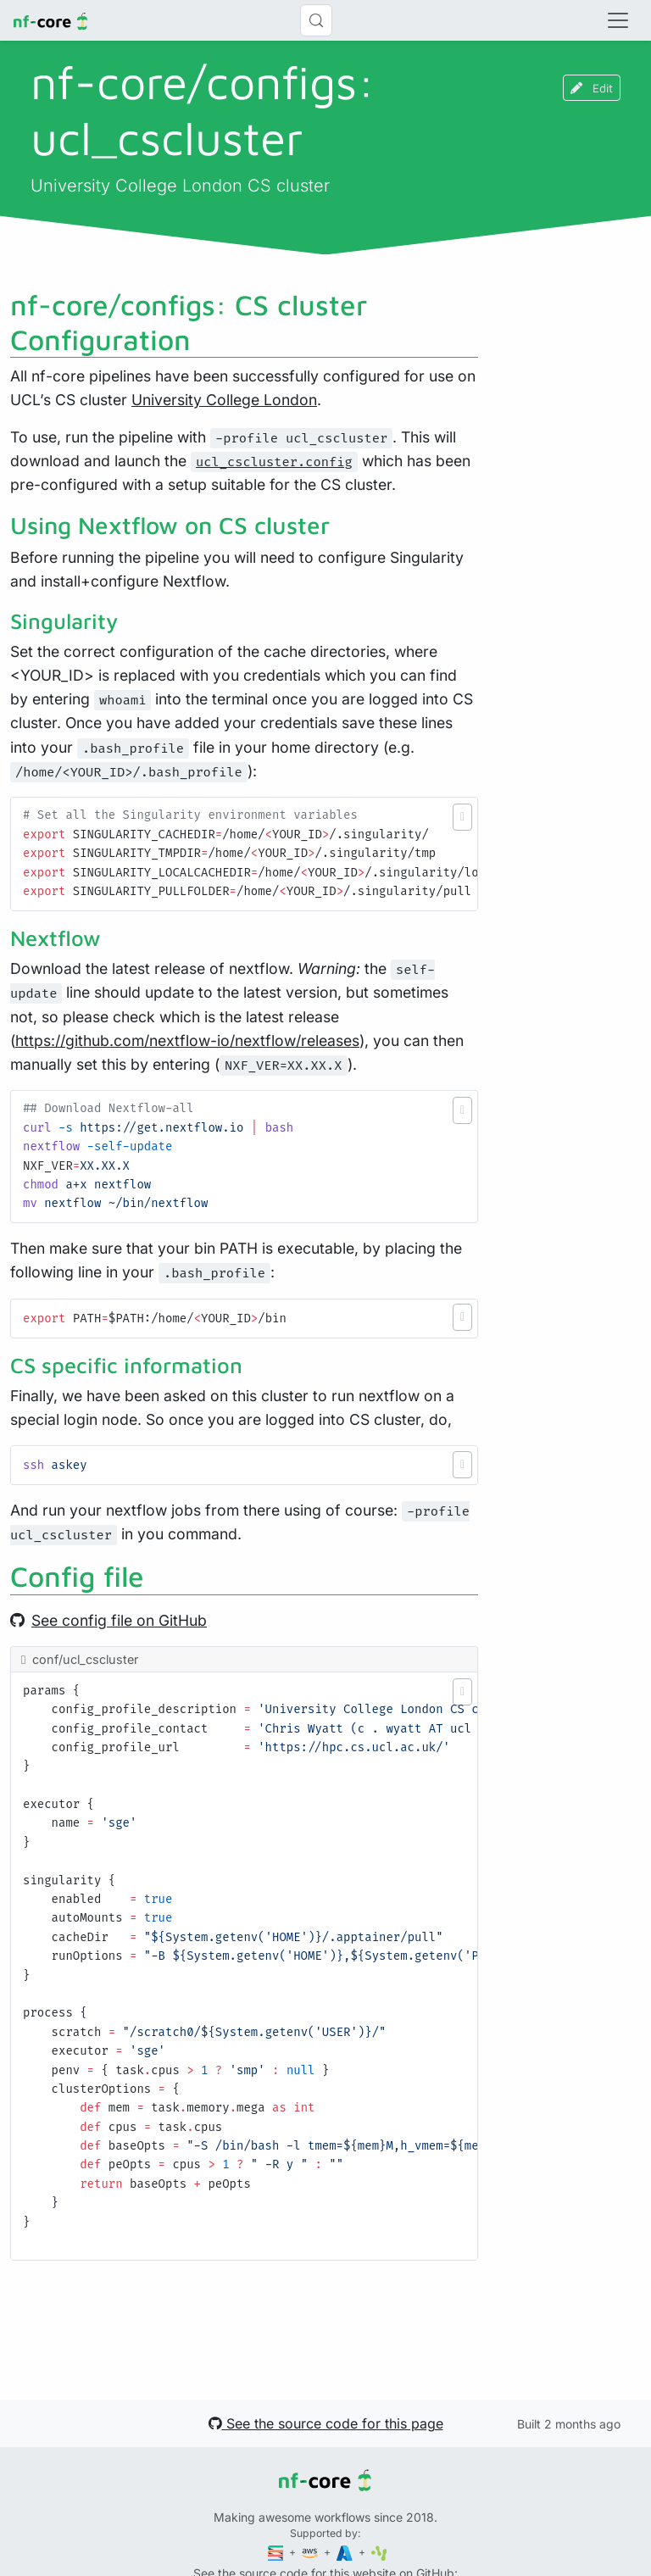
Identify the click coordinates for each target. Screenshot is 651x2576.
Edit (591, 88)
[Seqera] (277, 2551)
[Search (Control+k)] (316, 20)
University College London (224, 400)
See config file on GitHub (108, 1620)
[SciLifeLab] (379, 2551)
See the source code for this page (326, 2423)
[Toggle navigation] (618, 20)
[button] (462, 817)
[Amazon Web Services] (311, 2551)
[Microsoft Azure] (346, 2551)
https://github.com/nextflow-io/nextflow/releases (187, 1040)
